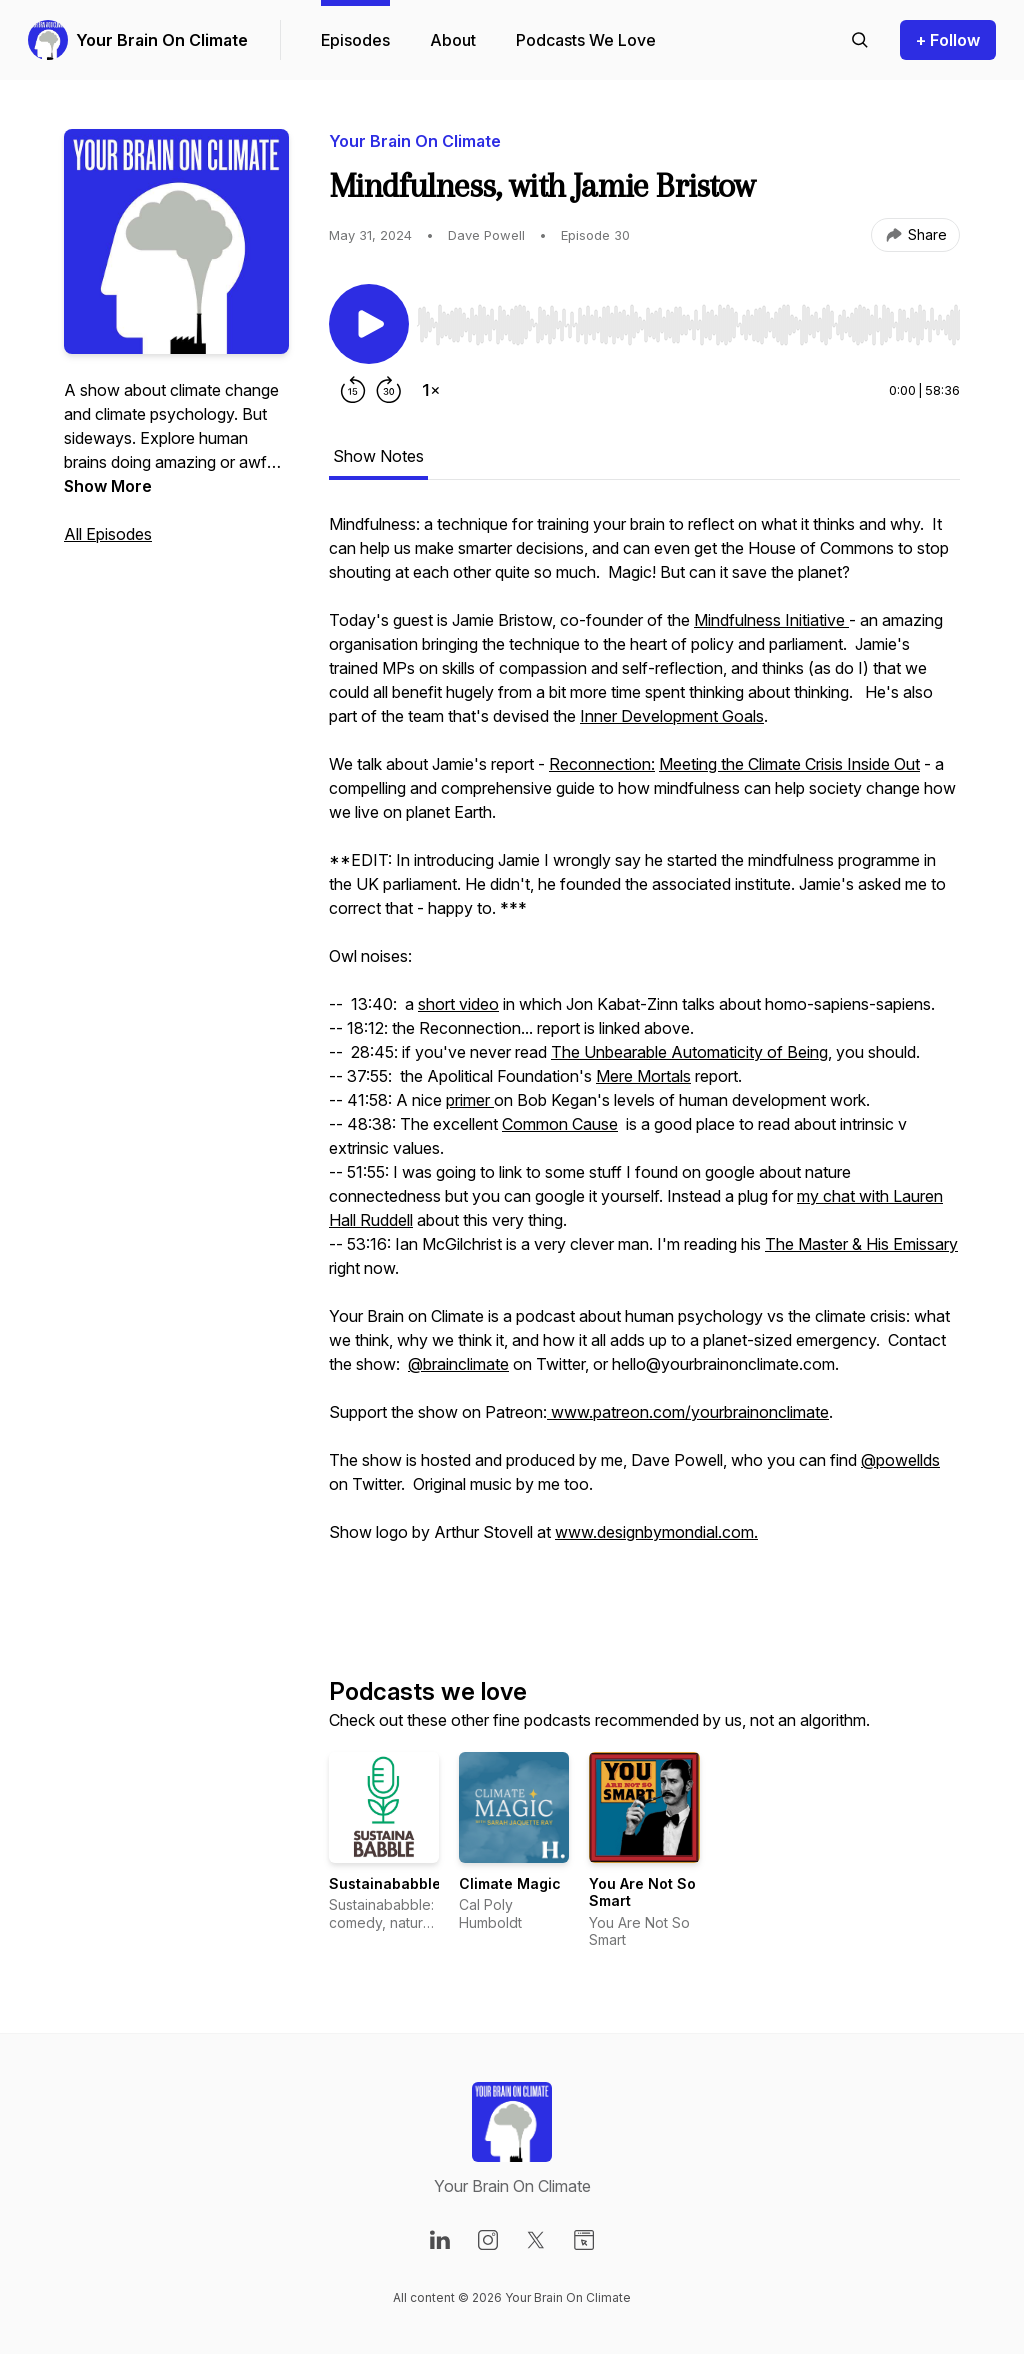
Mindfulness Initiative (771, 620)
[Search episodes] (860, 40)
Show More (108, 486)
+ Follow (948, 40)
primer (470, 1100)
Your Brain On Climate (162, 40)
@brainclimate (458, 1364)
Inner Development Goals (672, 716)
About (453, 40)
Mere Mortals (643, 1076)
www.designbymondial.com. (656, 1532)
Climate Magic (510, 1883)
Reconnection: (602, 764)
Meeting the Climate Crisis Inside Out (789, 764)
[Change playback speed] (431, 390)
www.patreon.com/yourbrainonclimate (688, 1412)
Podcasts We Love (586, 40)
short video (458, 1004)
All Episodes (108, 534)
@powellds (900, 1460)
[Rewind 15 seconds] (353, 390)
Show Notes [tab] (378, 456)
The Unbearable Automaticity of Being (689, 1052)
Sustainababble (385, 1883)
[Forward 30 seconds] (389, 390)
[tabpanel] (644, 1062)
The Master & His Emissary (861, 1244)
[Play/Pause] (369, 324)
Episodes (355, 40)
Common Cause (560, 1124)
